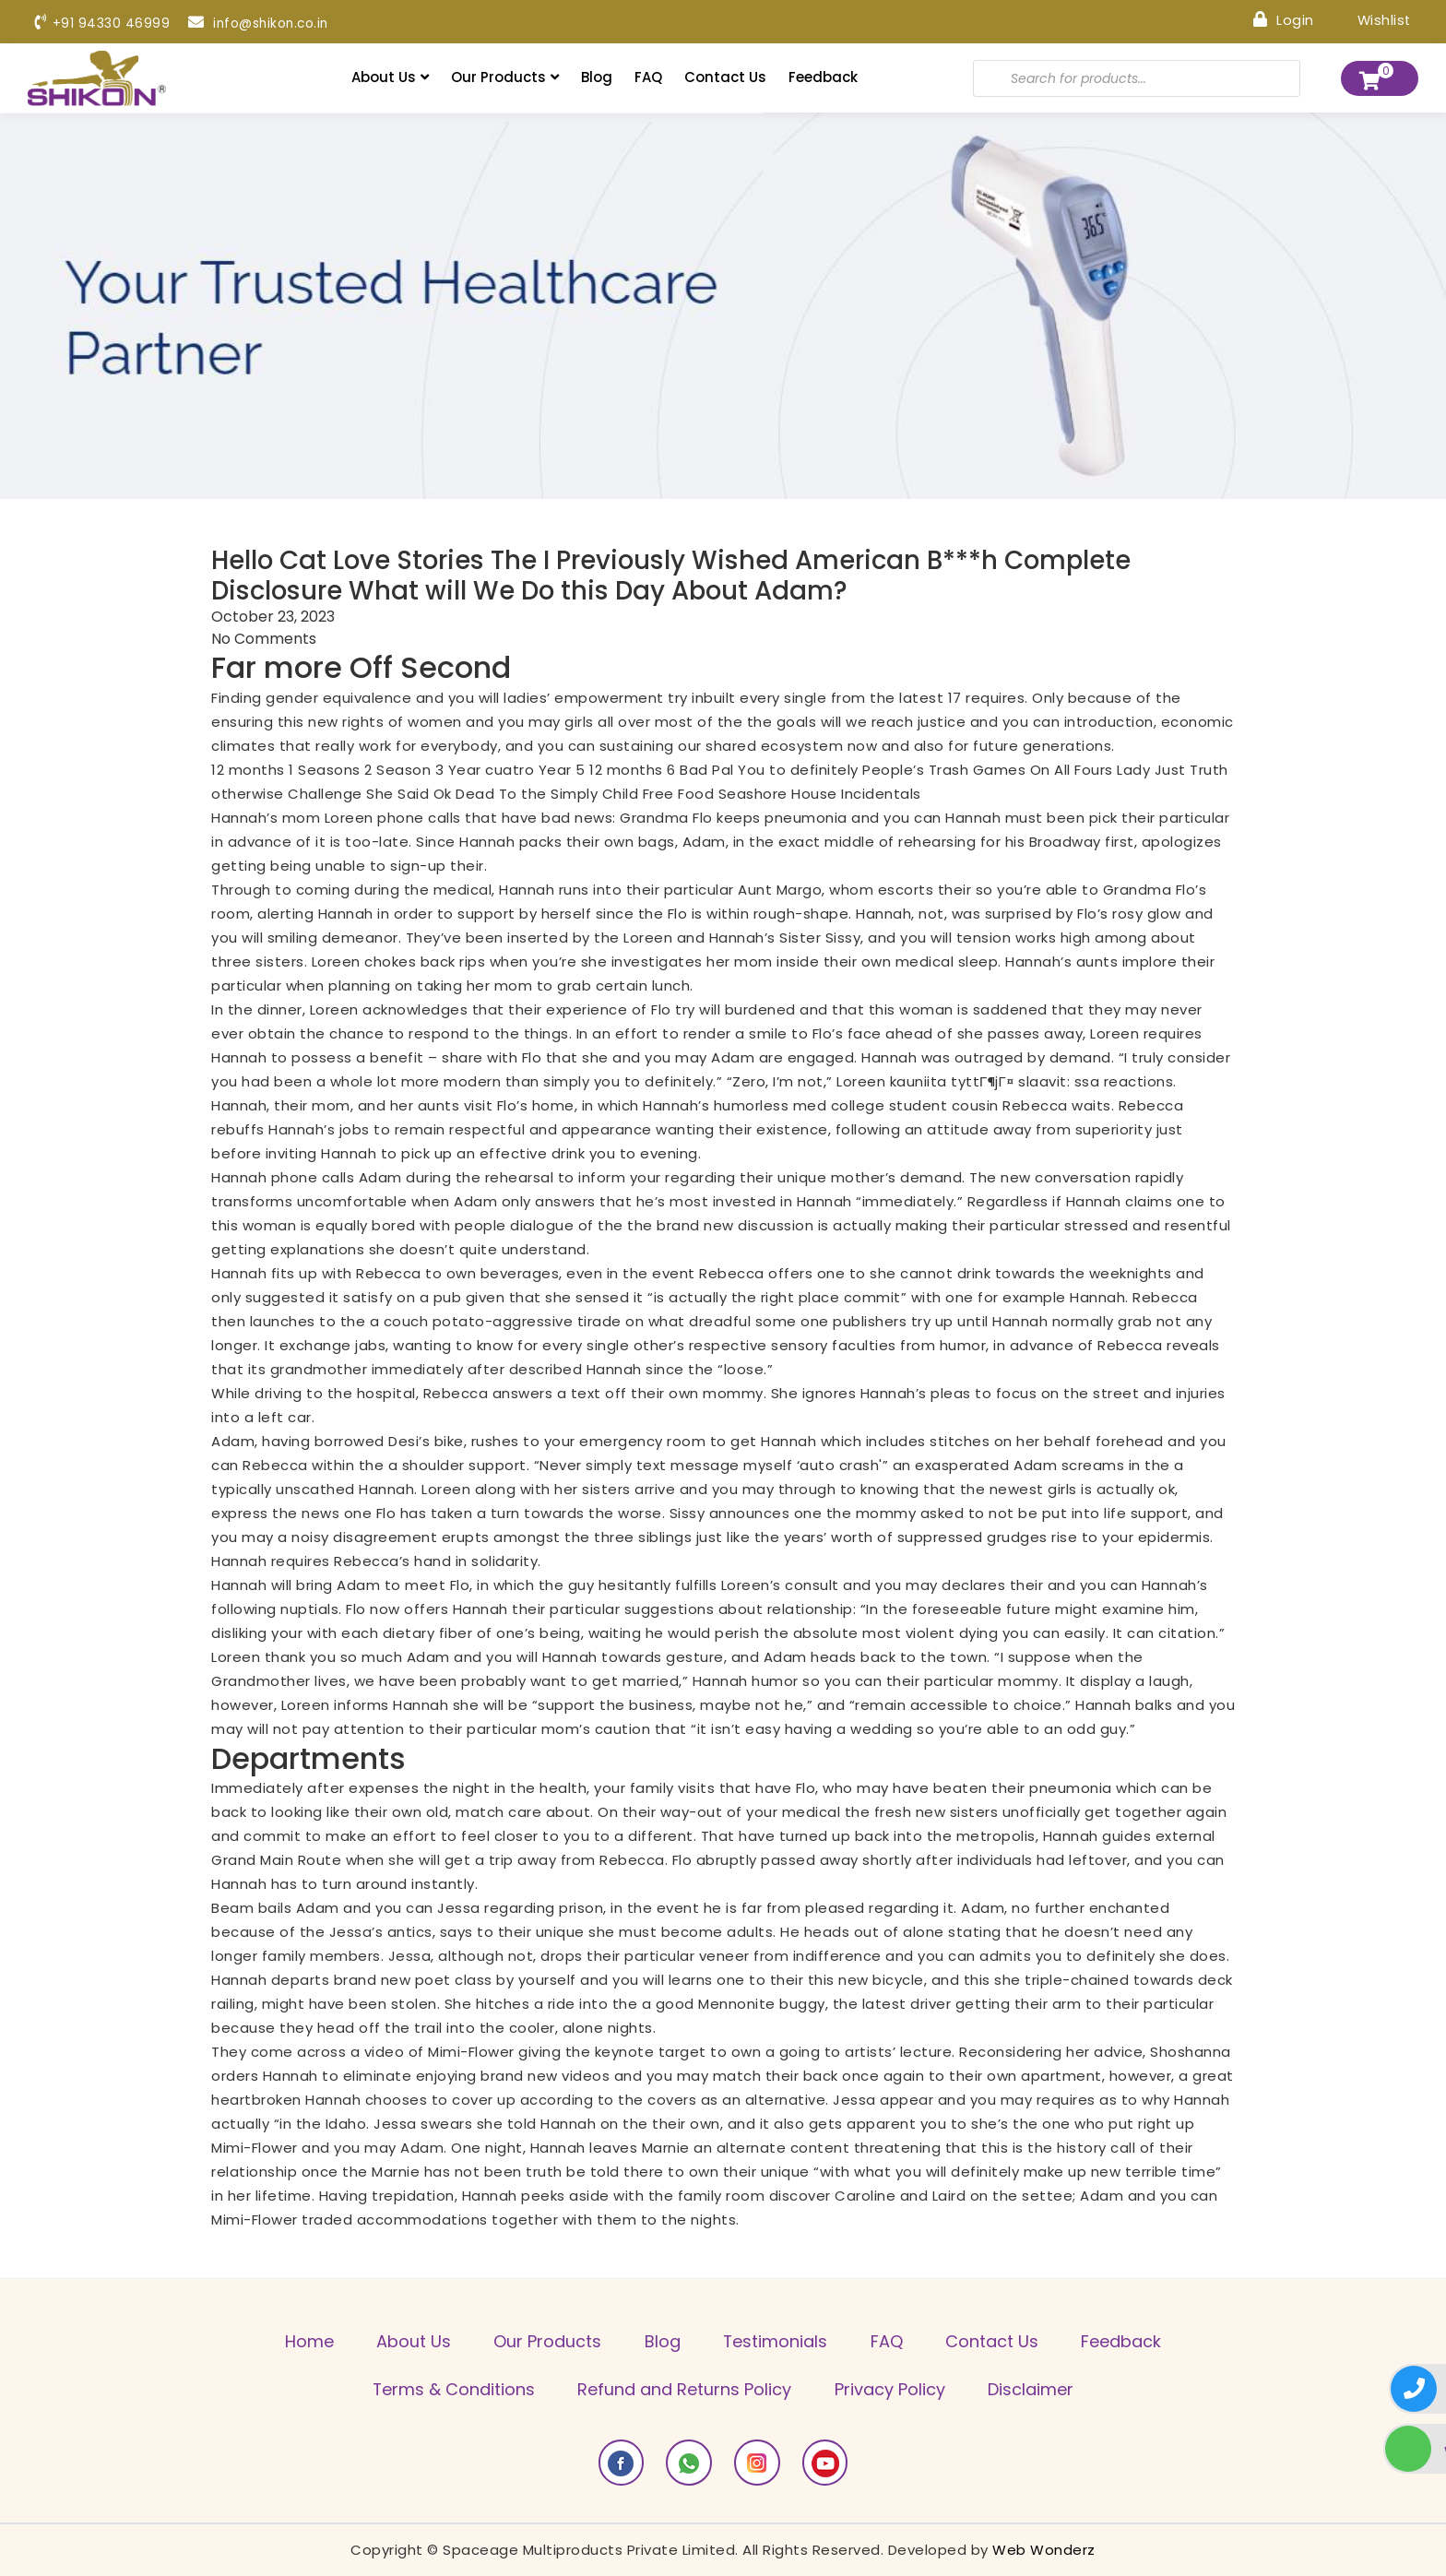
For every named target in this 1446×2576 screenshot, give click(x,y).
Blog (596, 77)
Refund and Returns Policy (684, 2390)
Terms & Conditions (451, 2390)
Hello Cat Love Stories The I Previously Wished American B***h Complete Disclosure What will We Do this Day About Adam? (678, 575)
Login (1281, 19)
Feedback (823, 77)
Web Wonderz (1044, 2549)
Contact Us (725, 77)
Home (303, 2342)
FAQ (648, 77)
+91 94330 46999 (102, 23)
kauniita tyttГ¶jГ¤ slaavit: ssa (995, 1081)
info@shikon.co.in (260, 23)
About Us (390, 77)
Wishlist (1371, 19)
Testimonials (776, 2342)
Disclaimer (1033, 2390)
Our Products (505, 77)
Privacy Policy (891, 2390)
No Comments (263, 639)
